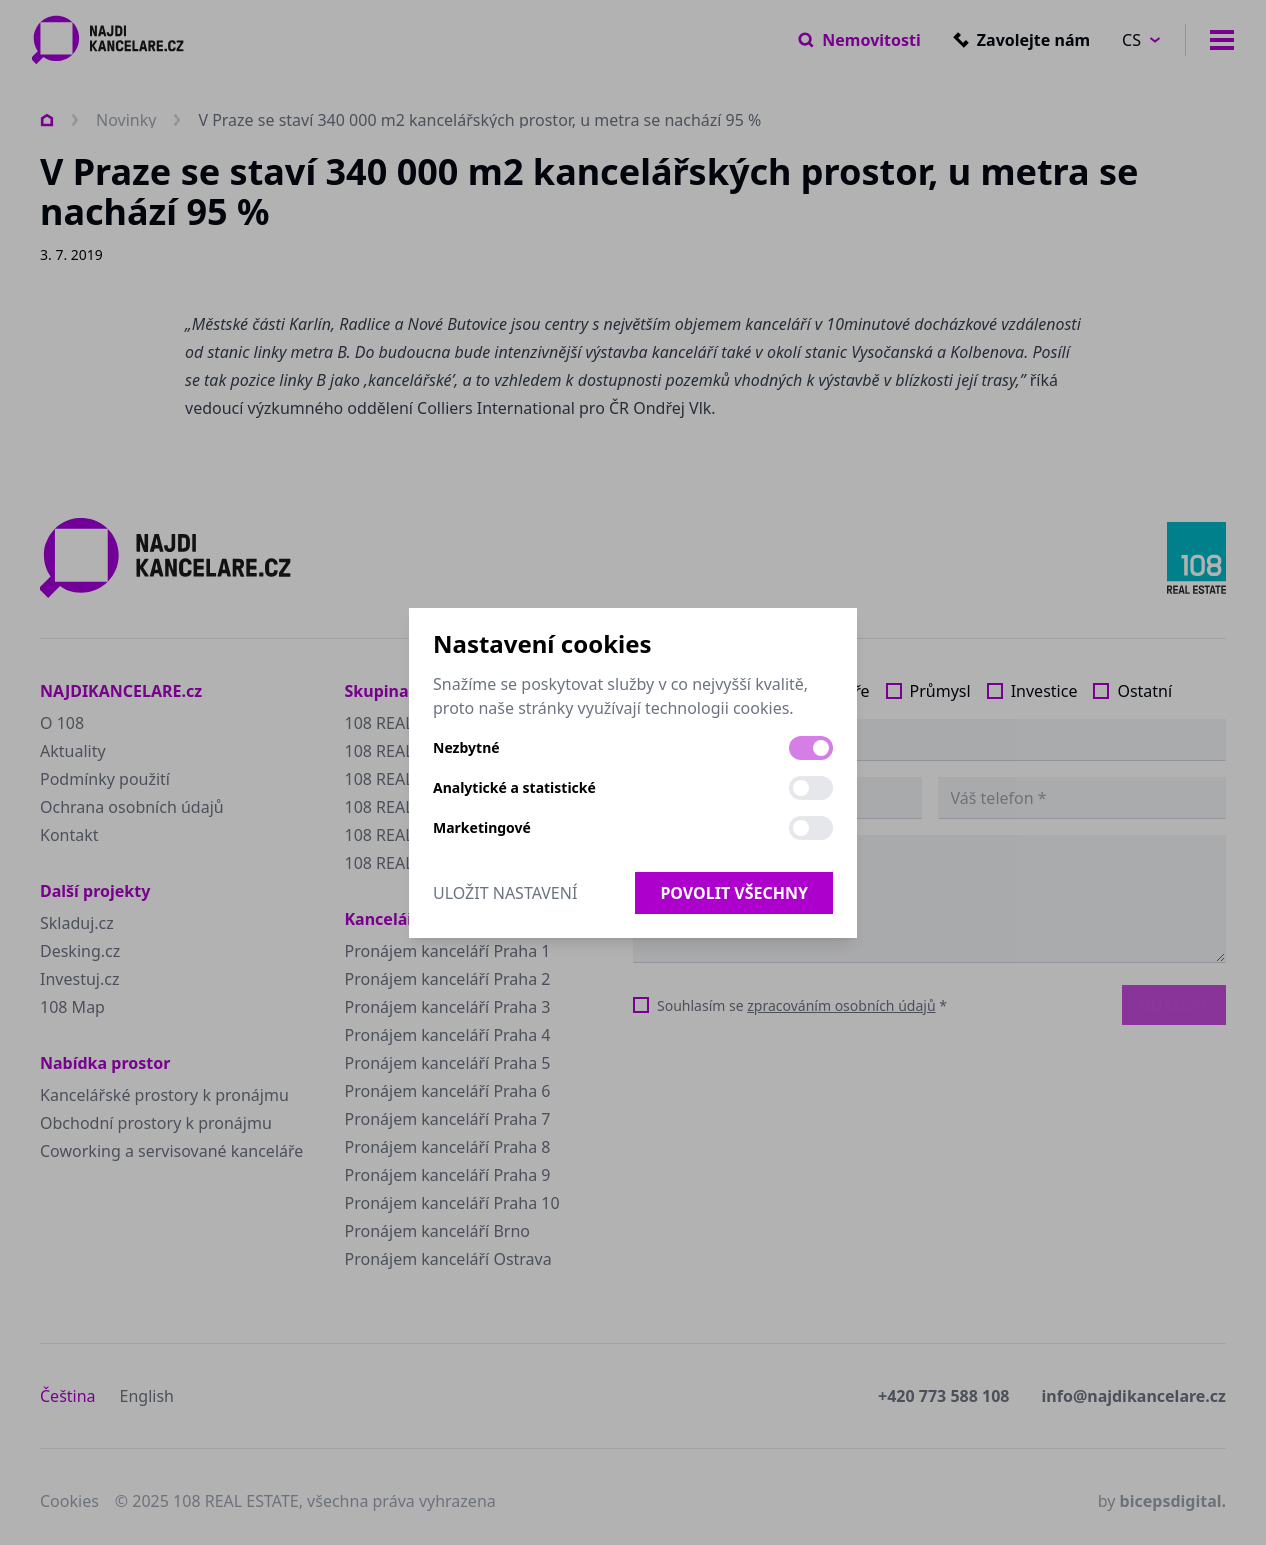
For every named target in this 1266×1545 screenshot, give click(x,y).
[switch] (811, 748)
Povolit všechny (734, 893)
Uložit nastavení (505, 893)
